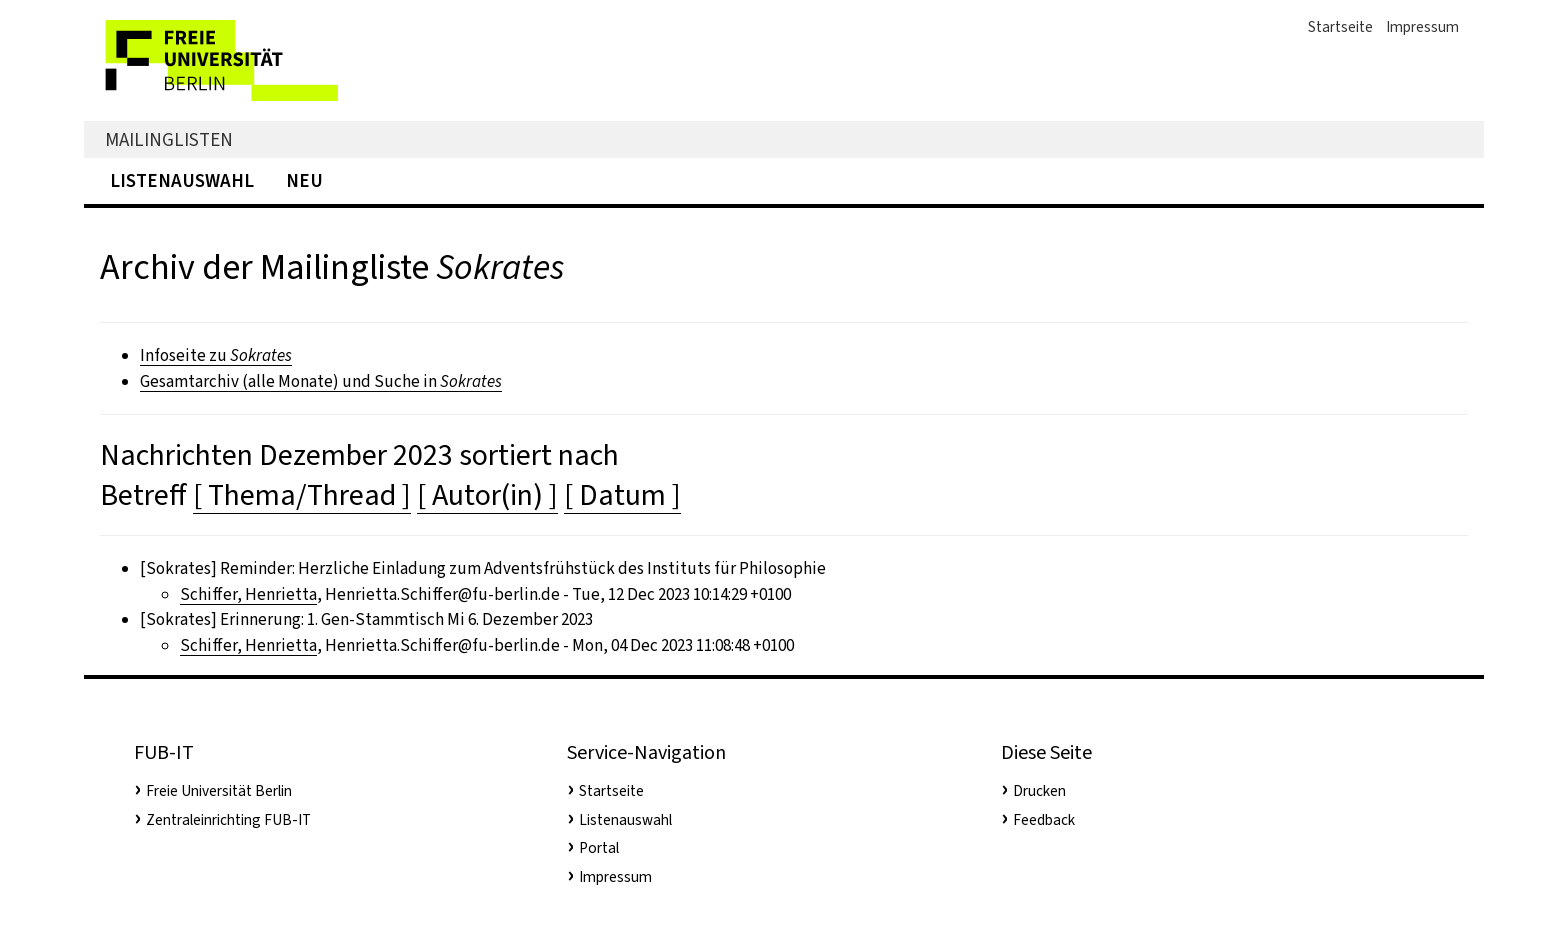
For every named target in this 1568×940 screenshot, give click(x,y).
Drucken (1039, 791)
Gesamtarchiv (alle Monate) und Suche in (321, 381)
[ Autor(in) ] (487, 495)
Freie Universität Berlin (219, 791)
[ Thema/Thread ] (302, 495)
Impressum (1422, 27)
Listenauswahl (182, 180)
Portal (599, 848)
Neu (304, 180)
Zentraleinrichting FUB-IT (228, 820)
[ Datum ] (622, 495)
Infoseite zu (216, 355)
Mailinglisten (169, 139)
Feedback (1044, 820)
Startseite (1340, 27)
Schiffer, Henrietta (248, 594)
